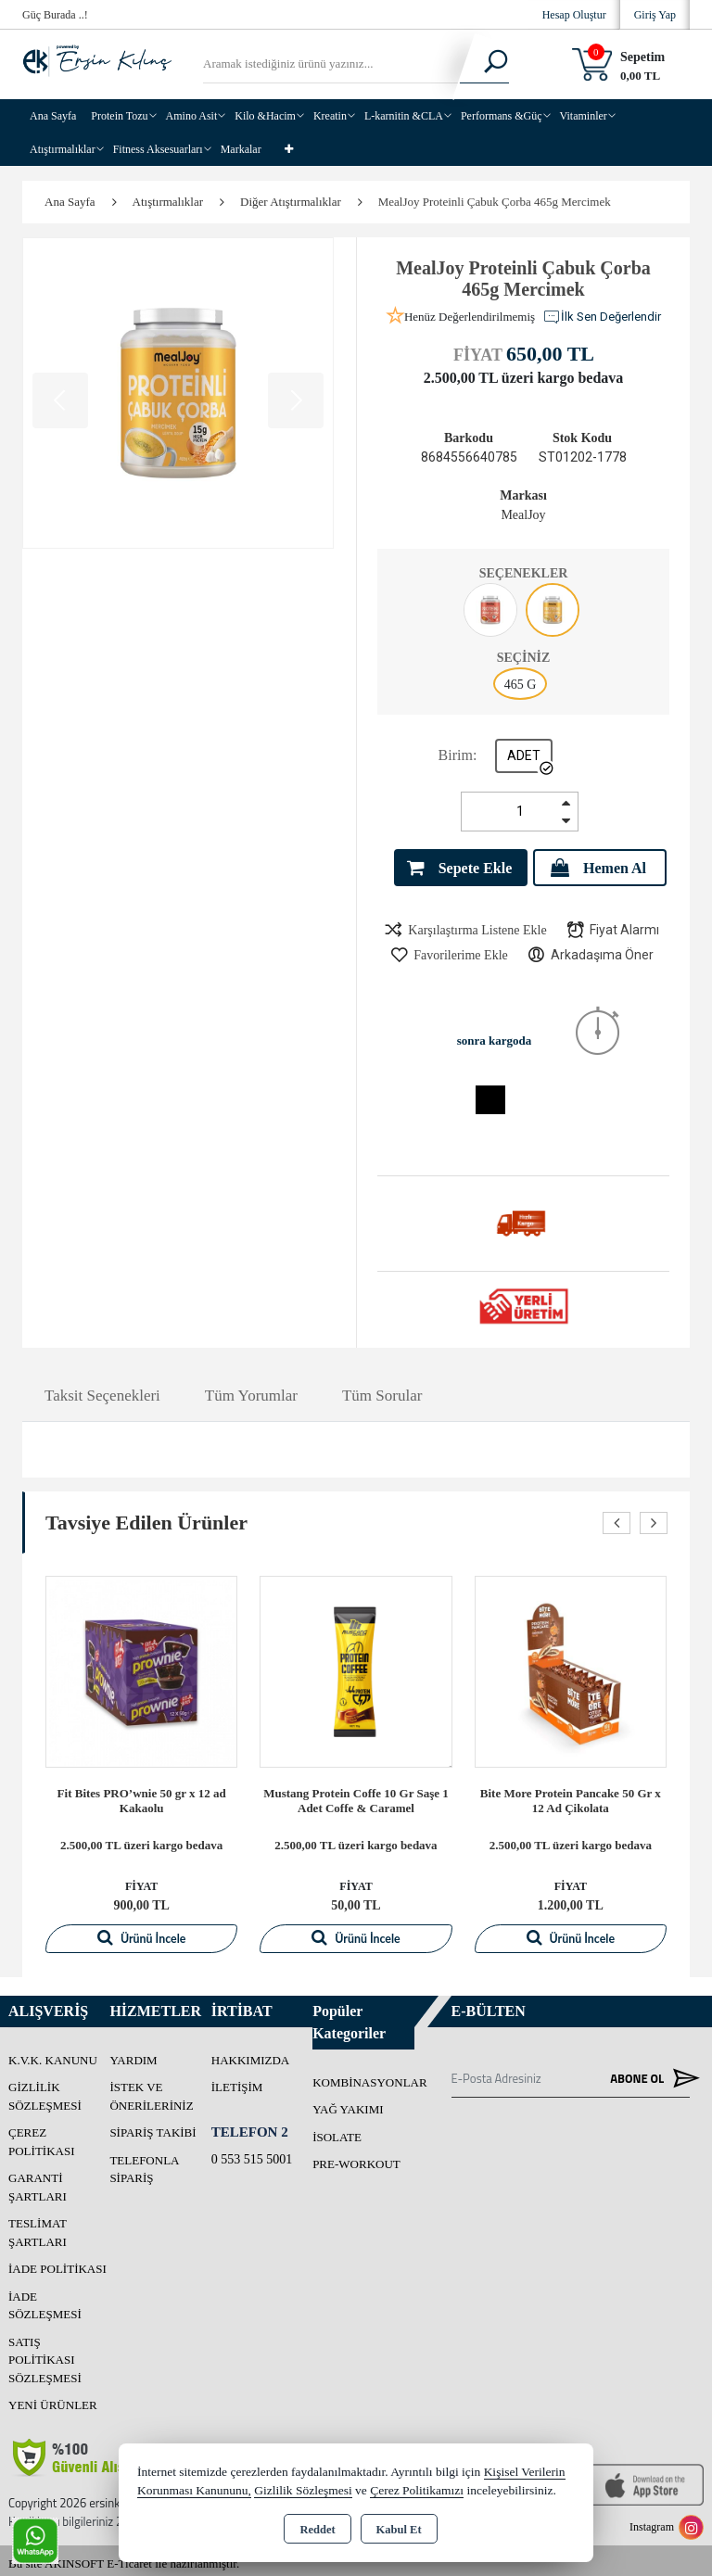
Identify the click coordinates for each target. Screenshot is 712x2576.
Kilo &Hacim (265, 115)
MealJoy (523, 515)
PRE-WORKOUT (356, 2157)
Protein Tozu (119, 115)
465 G (520, 685)
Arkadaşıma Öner (590, 949)
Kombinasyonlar (369, 2076)
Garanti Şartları (37, 2180)
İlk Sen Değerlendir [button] (601, 317)
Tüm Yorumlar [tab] (251, 1390)
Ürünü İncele (141, 1930)
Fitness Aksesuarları (158, 149)
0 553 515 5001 (252, 2153)
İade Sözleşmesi (45, 2299)
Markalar (241, 149)
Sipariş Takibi (152, 2126)
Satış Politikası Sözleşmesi (45, 2354)
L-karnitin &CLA (403, 115)
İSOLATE (337, 2131)
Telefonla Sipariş (143, 2163)
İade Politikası (57, 2262)
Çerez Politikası (41, 2135)
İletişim (237, 2080)
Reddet (317, 2529)
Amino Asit (192, 115)
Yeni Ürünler (52, 2398)
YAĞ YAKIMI (347, 2103)
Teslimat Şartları (37, 2226)
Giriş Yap (655, 14)
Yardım (133, 2054)
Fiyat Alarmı (612, 924)
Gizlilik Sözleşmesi (45, 2090)
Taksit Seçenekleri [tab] (102, 1390)
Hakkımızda (250, 2054)
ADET (523, 755)
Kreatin (330, 115)
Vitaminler (583, 115)
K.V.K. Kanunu (52, 2054)
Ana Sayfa (53, 115)
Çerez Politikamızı (417, 2490)
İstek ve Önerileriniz (151, 2090)
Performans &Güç (501, 115)
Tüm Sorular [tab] (382, 1390)
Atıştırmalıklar (62, 149)
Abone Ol (650, 2072)
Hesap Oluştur (574, 14)
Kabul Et (399, 2529)
